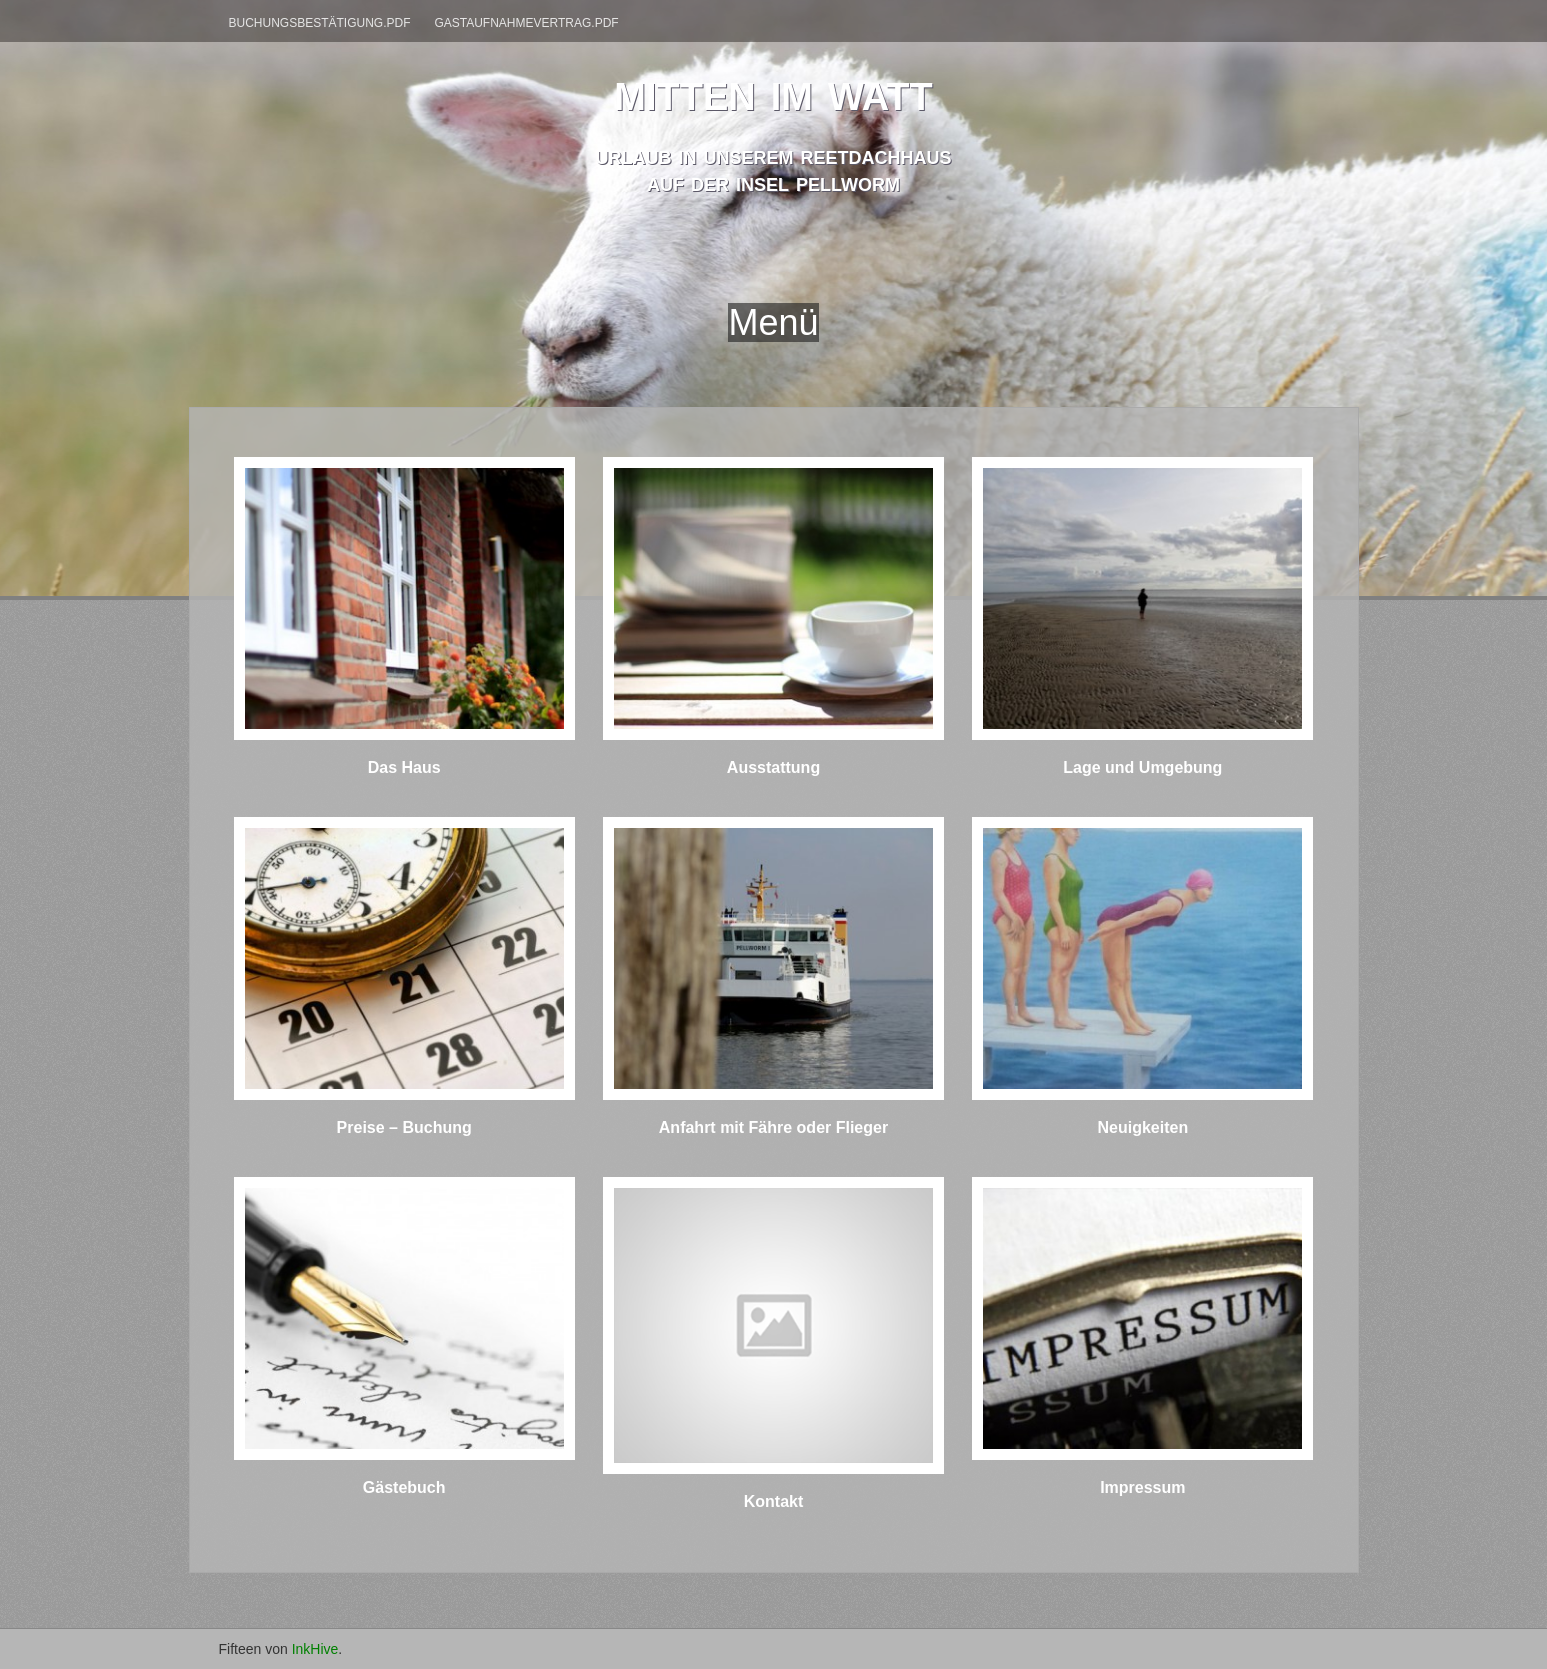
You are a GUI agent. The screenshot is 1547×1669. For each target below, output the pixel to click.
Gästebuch (404, 1487)
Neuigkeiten (1142, 1127)
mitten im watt (773, 91)
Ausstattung (773, 767)
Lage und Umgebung (1142, 767)
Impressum (1142, 1487)
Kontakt (774, 1501)
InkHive (315, 1649)
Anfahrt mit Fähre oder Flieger (773, 1127)
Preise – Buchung (404, 1127)
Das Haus (404, 767)
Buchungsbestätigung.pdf (320, 23)
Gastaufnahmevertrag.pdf (526, 23)
